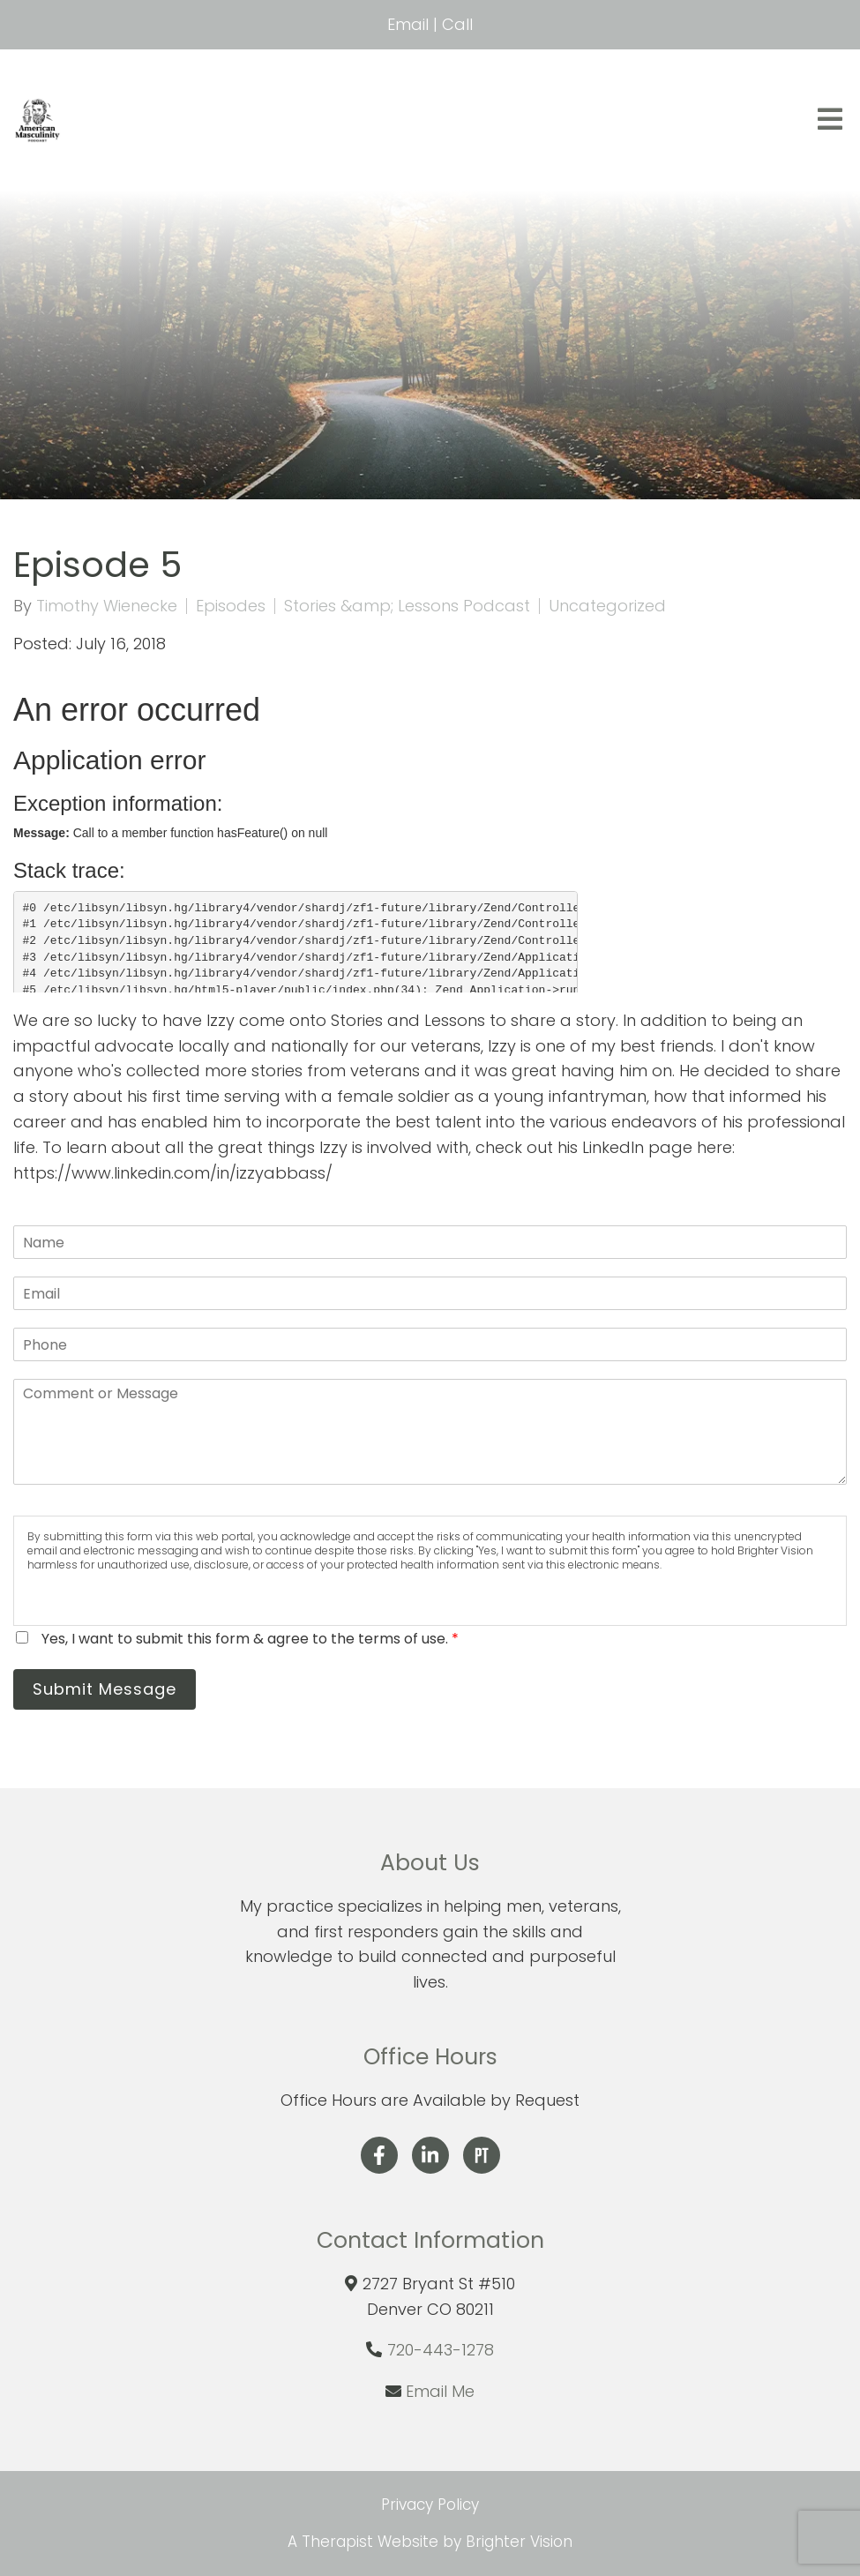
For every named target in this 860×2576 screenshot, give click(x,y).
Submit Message (104, 1689)
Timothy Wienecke (106, 606)
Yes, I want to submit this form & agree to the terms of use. (250, 1639)
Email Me (440, 2391)
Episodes (230, 606)
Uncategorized (607, 606)
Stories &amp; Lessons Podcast (407, 606)
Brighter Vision (519, 2541)
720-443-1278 (440, 2350)
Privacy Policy (430, 2504)
